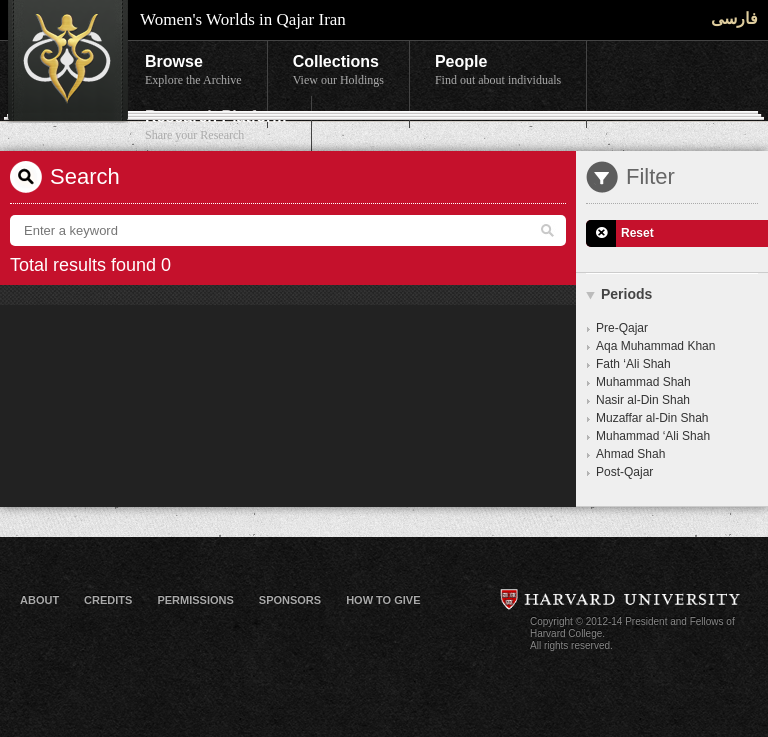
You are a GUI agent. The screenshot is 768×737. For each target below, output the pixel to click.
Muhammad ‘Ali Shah (653, 436)
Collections (338, 71)
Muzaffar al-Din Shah (652, 418)
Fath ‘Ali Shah (633, 364)
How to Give (383, 600)
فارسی (734, 18)
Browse (193, 71)
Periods (626, 294)
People (498, 71)
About (39, 600)
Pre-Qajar (622, 328)
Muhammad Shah (643, 382)
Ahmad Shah (630, 454)
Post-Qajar (624, 472)
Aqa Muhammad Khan (655, 346)
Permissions (195, 600)
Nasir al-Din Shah (643, 400)
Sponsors (290, 600)
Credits (108, 600)
